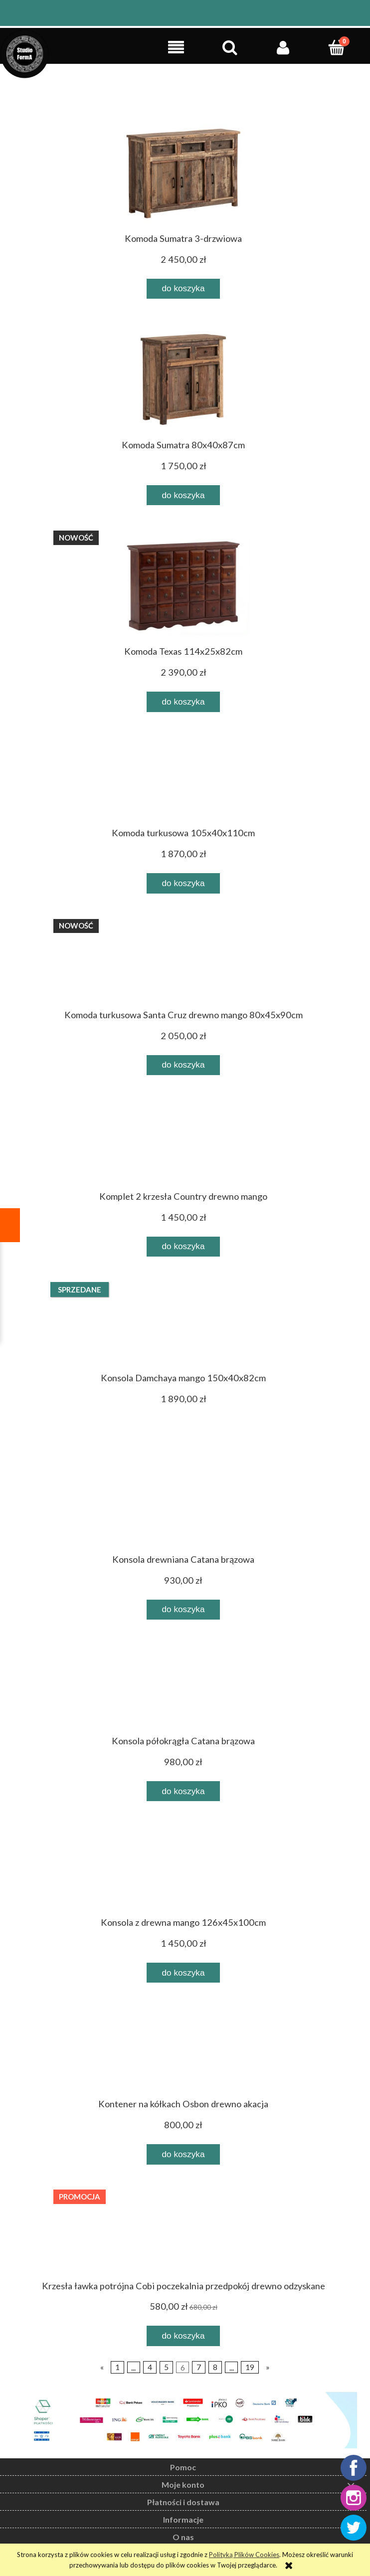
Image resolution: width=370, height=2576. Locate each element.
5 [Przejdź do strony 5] (166, 2367)
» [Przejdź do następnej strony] (268, 2367)
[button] (175, 47)
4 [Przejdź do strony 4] (150, 2367)
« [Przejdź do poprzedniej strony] (102, 2367)
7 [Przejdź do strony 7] (198, 2367)
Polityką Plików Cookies (244, 2555)
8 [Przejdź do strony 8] (215, 2367)
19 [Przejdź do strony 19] (249, 2367)
